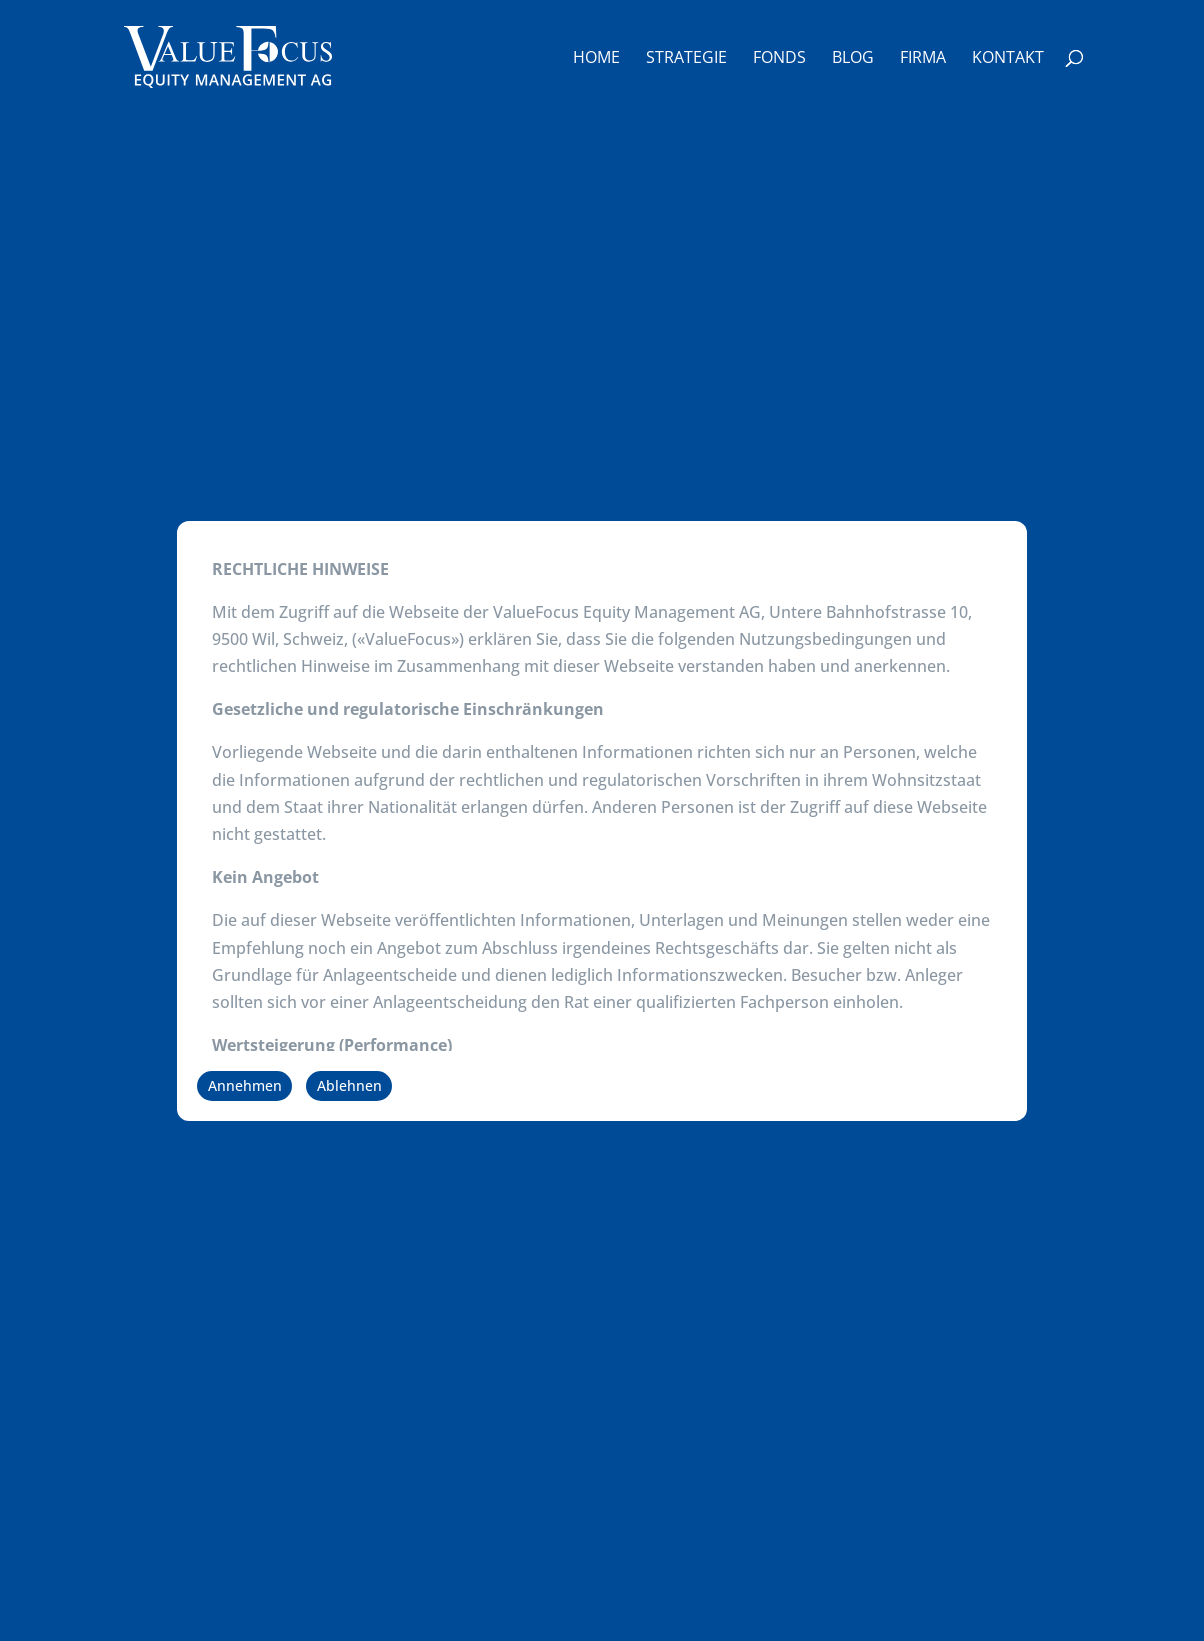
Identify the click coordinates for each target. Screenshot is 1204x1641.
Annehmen (245, 1085)
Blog (853, 59)
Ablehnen (349, 1085)
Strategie (686, 59)
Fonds (779, 59)
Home (596, 59)
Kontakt (1008, 59)
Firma (923, 59)
